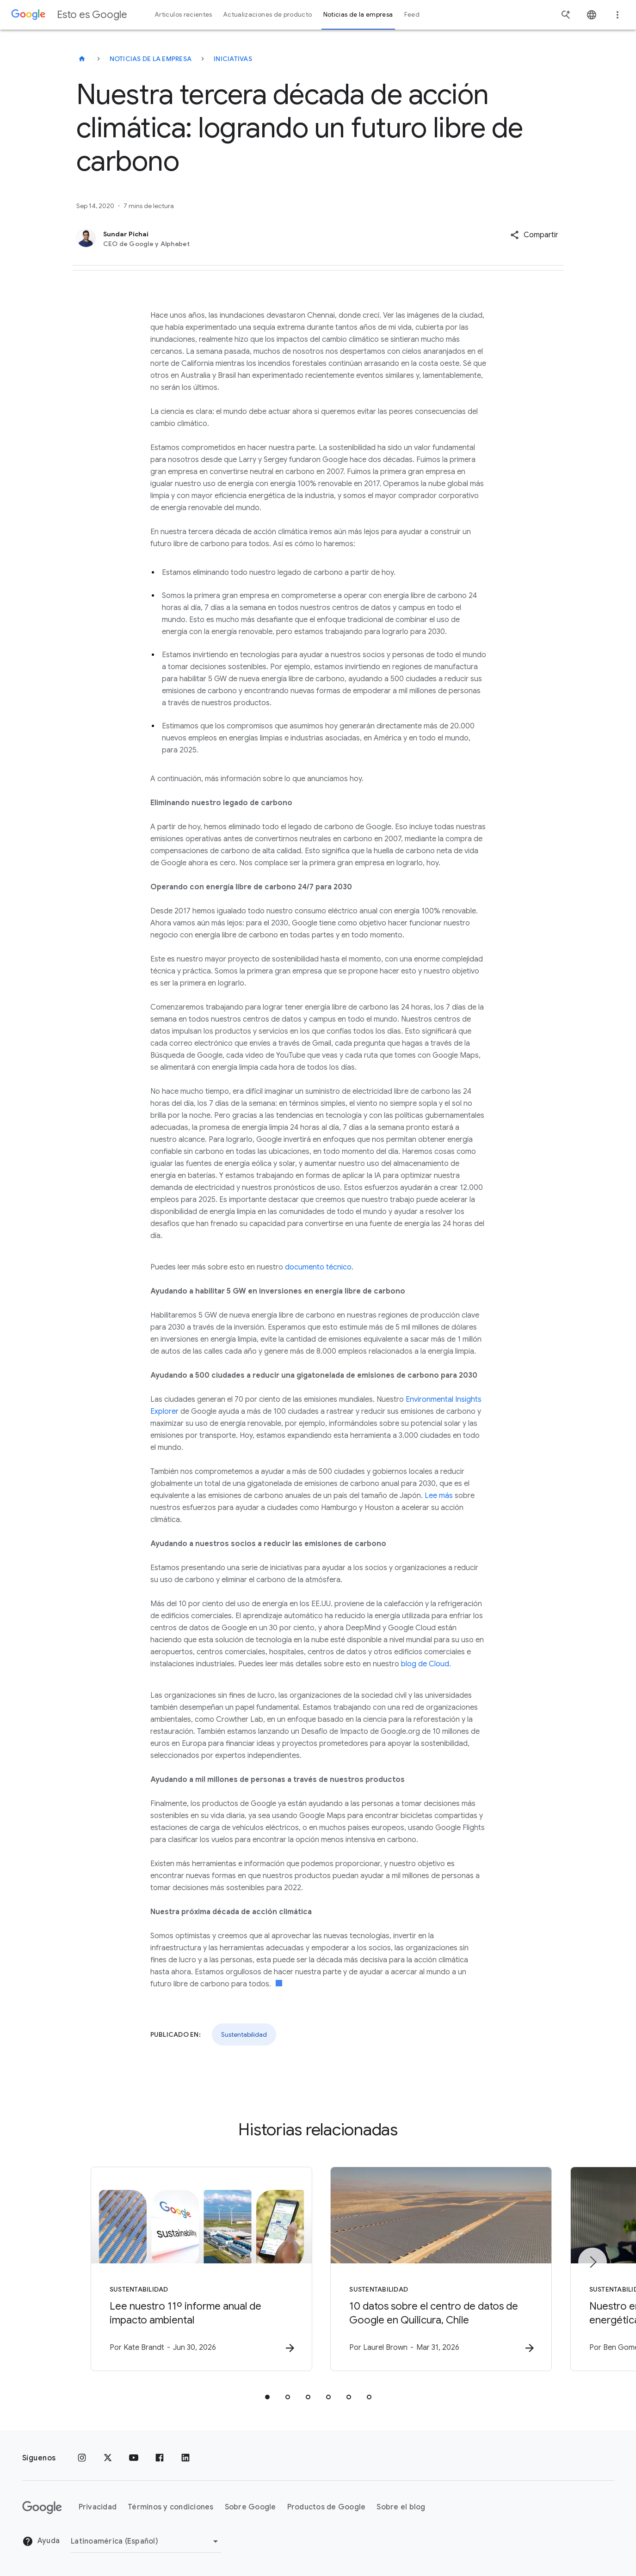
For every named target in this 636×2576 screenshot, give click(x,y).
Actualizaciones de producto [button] (267, 14)
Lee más (439, 1495)
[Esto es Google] (82, 59)
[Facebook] (159, 2458)
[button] (534, 235)
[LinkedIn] (185, 2458)
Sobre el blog (401, 2507)
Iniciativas (233, 59)
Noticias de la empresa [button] (358, 14)
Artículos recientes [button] (183, 14)
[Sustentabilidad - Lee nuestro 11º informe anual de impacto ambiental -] (197, 2269)
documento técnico (318, 1267)
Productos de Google (326, 2507)
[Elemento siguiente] (592, 2262)
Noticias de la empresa (151, 59)
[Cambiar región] (146, 2541)
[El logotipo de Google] (42, 2507)
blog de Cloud (425, 1664)
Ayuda (41, 2541)
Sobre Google (250, 2507)
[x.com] (108, 2458)
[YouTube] (134, 2458)
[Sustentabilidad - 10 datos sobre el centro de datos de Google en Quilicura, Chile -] (439, 2269)
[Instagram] (82, 2458)
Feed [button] (412, 14)
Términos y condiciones (171, 2507)
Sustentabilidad (244, 2034)
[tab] (267, 2397)
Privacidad (98, 2507)
